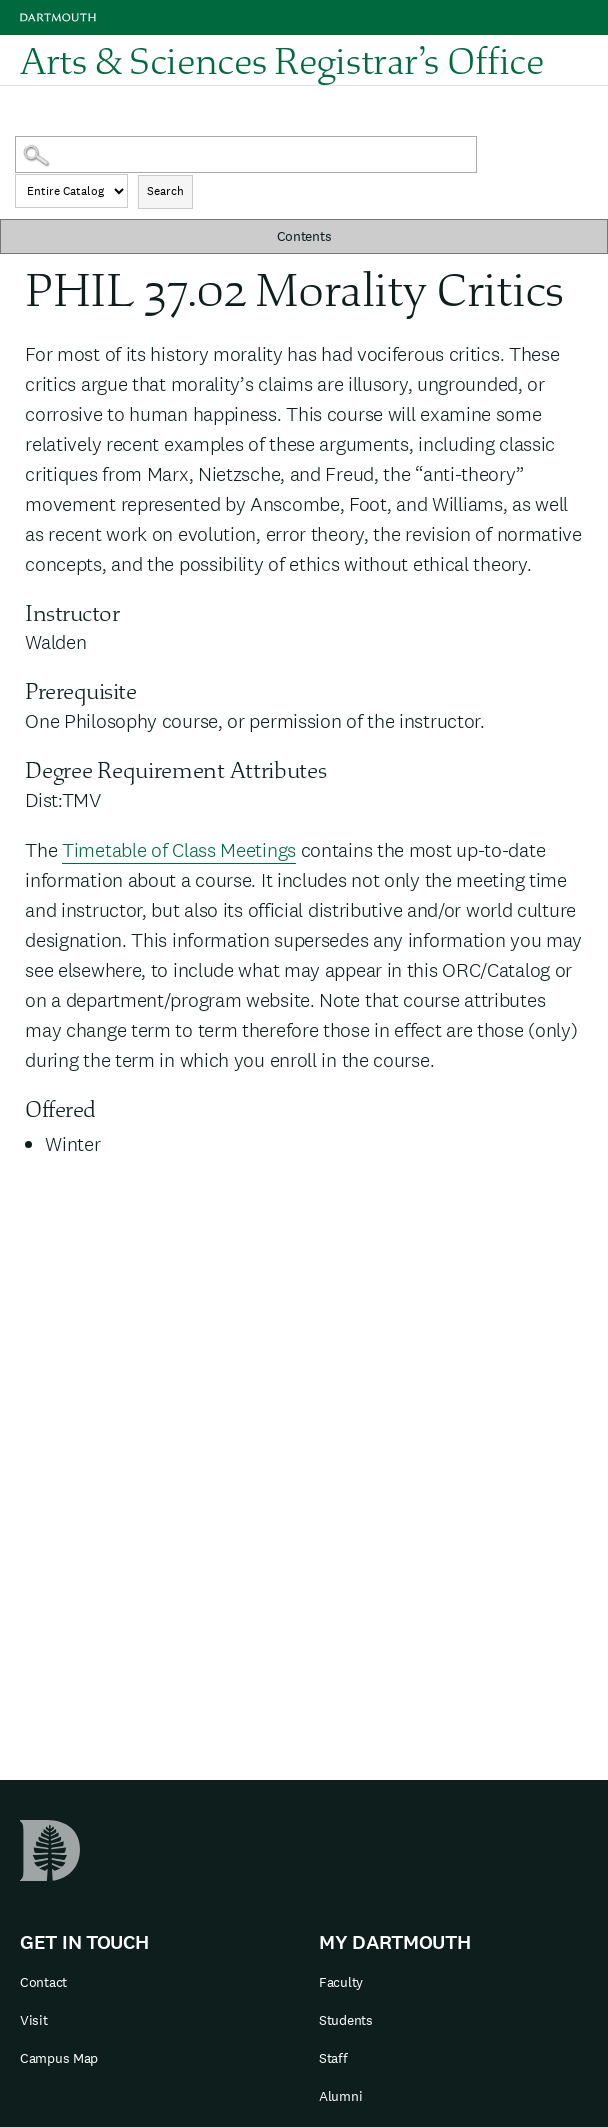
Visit (34, 2020)
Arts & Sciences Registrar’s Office (282, 60)
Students (346, 2020)
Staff (333, 2058)
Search (165, 191)
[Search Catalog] (246, 154)
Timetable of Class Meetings (179, 850)
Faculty (341, 1982)
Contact (43, 1982)
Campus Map (59, 2058)
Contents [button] (304, 236)
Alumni (340, 2096)
